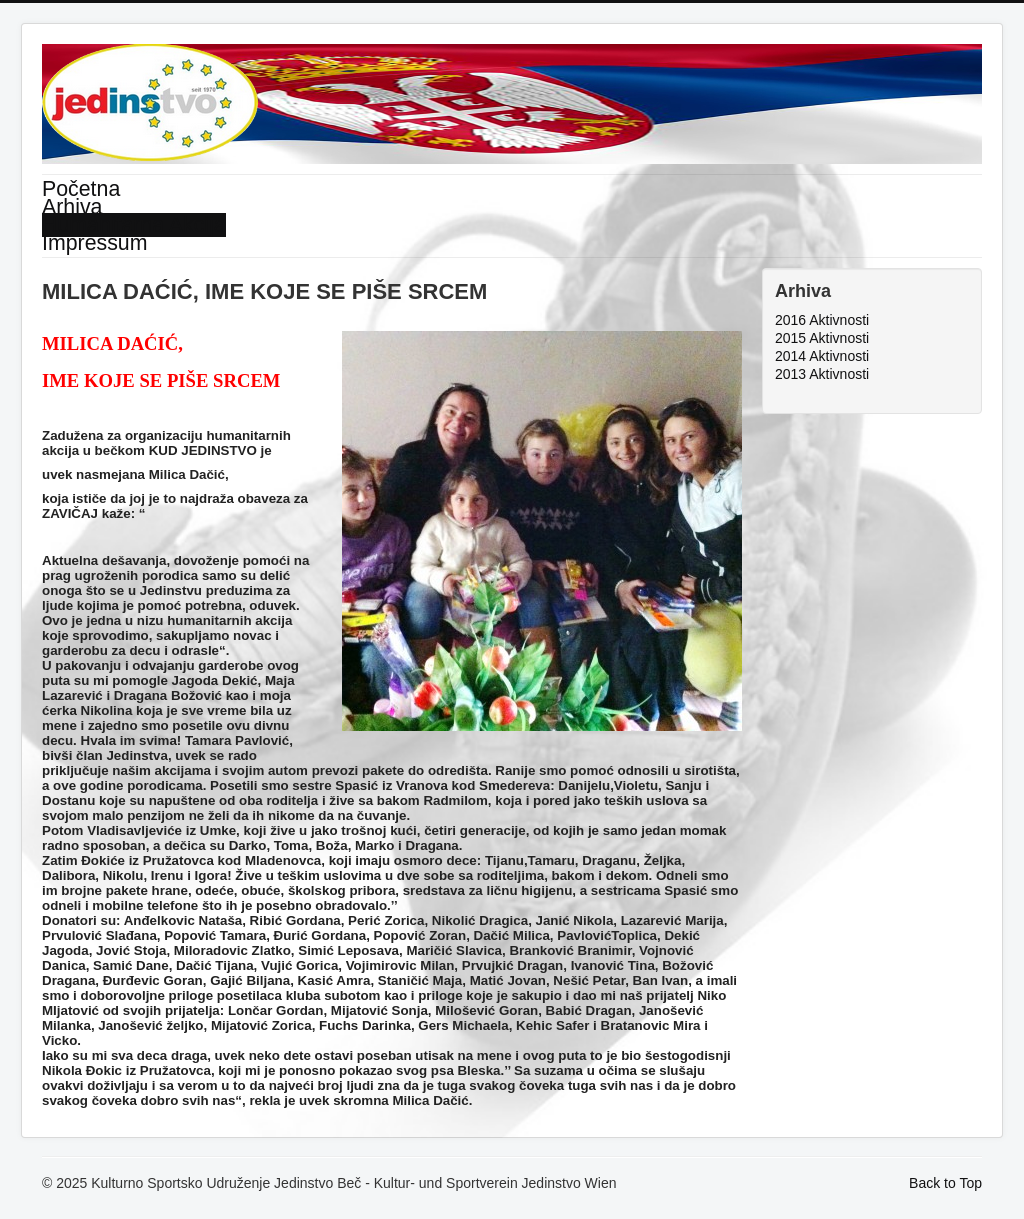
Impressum (94, 243)
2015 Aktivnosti (822, 338)
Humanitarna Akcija (134, 225)
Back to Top (945, 1183)
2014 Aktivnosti (822, 356)
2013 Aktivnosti (822, 374)
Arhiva (72, 207)
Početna (81, 189)
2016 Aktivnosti (822, 320)
